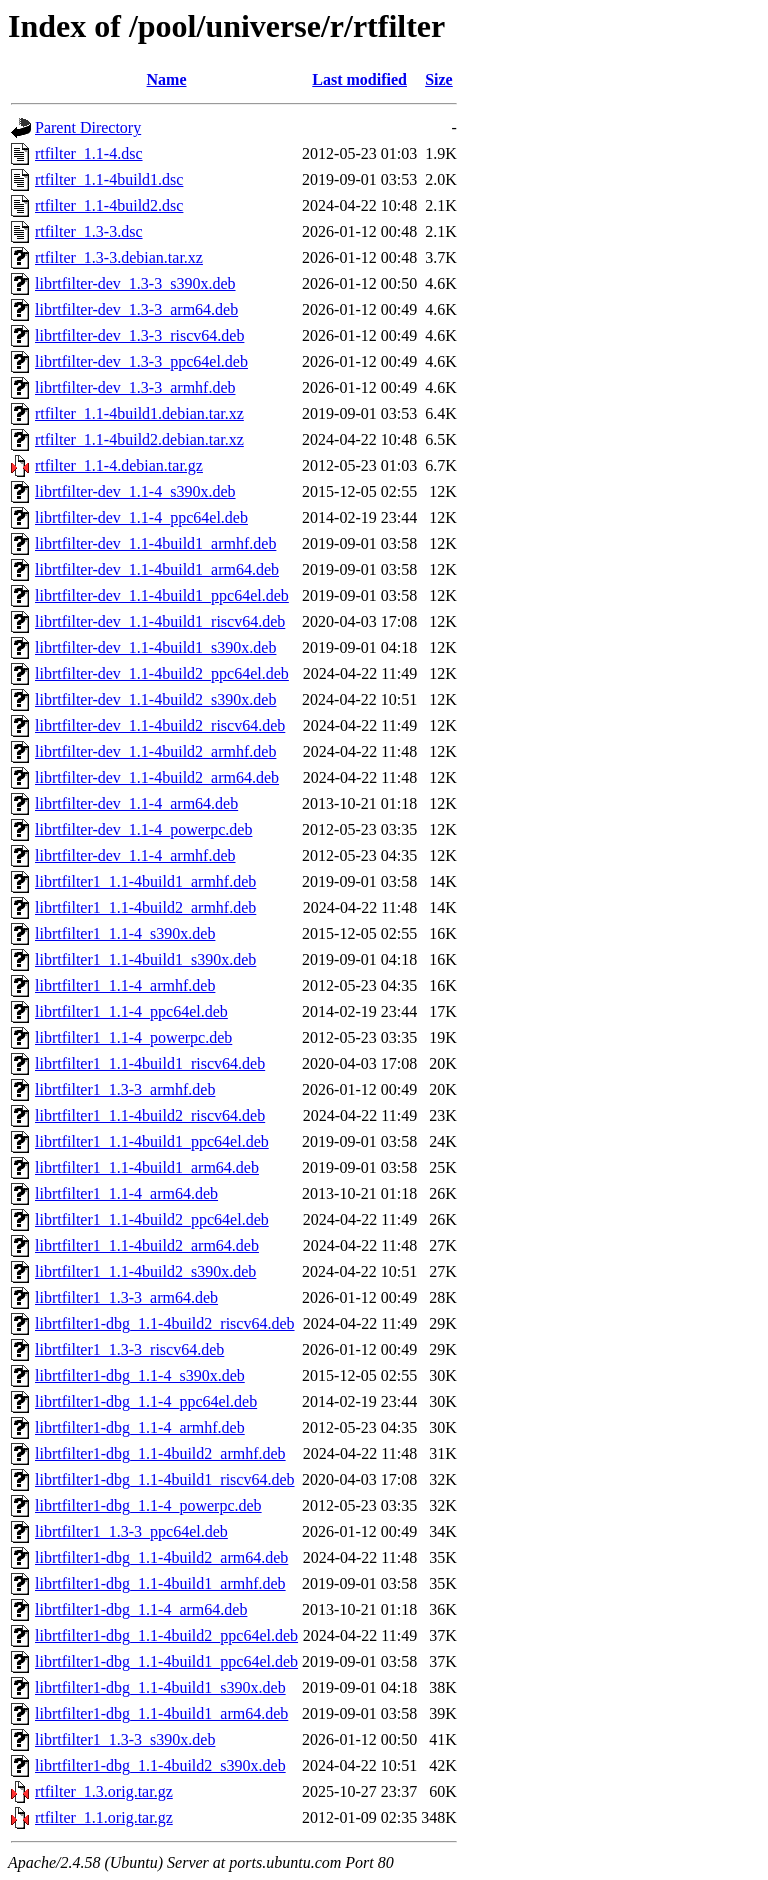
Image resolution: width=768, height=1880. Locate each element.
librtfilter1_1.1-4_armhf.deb (125, 985)
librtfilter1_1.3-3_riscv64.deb (129, 1349)
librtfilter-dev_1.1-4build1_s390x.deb (155, 647)
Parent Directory (88, 127)
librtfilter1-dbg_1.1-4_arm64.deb (141, 1609)
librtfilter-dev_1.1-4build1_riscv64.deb (160, 621)
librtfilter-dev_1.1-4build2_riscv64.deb (160, 725)
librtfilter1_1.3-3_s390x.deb (125, 1739)
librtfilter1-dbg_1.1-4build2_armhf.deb (160, 1453)
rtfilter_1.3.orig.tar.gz (104, 1791)
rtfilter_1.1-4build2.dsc (109, 205)
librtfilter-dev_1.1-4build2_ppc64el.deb (162, 673)
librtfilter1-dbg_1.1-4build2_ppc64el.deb (166, 1635)
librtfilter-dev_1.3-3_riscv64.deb (139, 335)
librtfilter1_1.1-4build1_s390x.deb (145, 959)
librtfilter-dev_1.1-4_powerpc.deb (143, 829)
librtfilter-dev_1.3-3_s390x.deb (135, 283)
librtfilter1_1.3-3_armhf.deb (125, 1089)
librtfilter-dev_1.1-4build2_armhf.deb (155, 751)
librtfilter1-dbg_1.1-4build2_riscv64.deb (165, 1323)
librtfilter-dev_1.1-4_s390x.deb (135, 491)
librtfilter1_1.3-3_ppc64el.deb (131, 1531)
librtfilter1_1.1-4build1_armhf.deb (145, 881)
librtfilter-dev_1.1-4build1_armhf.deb (155, 543)
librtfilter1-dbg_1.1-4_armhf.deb (140, 1427)
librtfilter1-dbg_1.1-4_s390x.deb (140, 1375)
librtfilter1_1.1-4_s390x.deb (125, 933)
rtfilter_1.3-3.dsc (89, 231)
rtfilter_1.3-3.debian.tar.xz (119, 257)
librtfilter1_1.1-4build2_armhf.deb (145, 907)
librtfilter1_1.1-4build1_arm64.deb (147, 1167)
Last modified (359, 79)
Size (439, 79)
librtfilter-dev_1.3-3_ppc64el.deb (141, 361)
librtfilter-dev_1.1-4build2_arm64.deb (157, 777)
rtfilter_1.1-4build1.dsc (109, 179)
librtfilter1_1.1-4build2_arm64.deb (147, 1245)
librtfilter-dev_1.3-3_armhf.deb (135, 387)
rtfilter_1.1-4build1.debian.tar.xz (139, 413)
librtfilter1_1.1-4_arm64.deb (126, 1193)
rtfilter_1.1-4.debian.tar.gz (119, 465)
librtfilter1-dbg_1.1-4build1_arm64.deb (161, 1713)
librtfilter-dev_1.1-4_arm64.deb (136, 803)
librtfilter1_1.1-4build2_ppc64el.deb (152, 1219)
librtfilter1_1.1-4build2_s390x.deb (145, 1271)
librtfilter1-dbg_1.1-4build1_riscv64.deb (165, 1479)
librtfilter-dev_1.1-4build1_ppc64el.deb (162, 595)
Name (167, 79)
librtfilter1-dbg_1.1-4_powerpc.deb (148, 1505)
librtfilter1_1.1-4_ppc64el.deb (131, 1011)
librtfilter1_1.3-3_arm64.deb (126, 1297)
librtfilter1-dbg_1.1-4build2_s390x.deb (160, 1765)
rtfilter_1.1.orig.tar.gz (104, 1817)
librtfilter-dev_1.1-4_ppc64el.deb (141, 517)
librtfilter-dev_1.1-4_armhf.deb (135, 855)
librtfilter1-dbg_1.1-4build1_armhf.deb (160, 1583)
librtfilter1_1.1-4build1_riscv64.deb (150, 1063)
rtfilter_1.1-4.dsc (89, 153)
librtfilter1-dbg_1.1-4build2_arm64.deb (161, 1557)
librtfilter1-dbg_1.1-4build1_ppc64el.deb (166, 1661)
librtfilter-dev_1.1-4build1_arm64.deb (157, 569)
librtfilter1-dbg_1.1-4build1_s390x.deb (160, 1687)
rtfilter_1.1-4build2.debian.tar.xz (139, 439)
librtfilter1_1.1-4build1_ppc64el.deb (152, 1141)
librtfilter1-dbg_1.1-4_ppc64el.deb (146, 1401)
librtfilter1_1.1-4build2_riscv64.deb (150, 1115)
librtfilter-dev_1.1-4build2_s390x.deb (155, 699)
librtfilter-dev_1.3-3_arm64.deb (136, 309)
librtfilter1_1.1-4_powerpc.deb (133, 1037)
